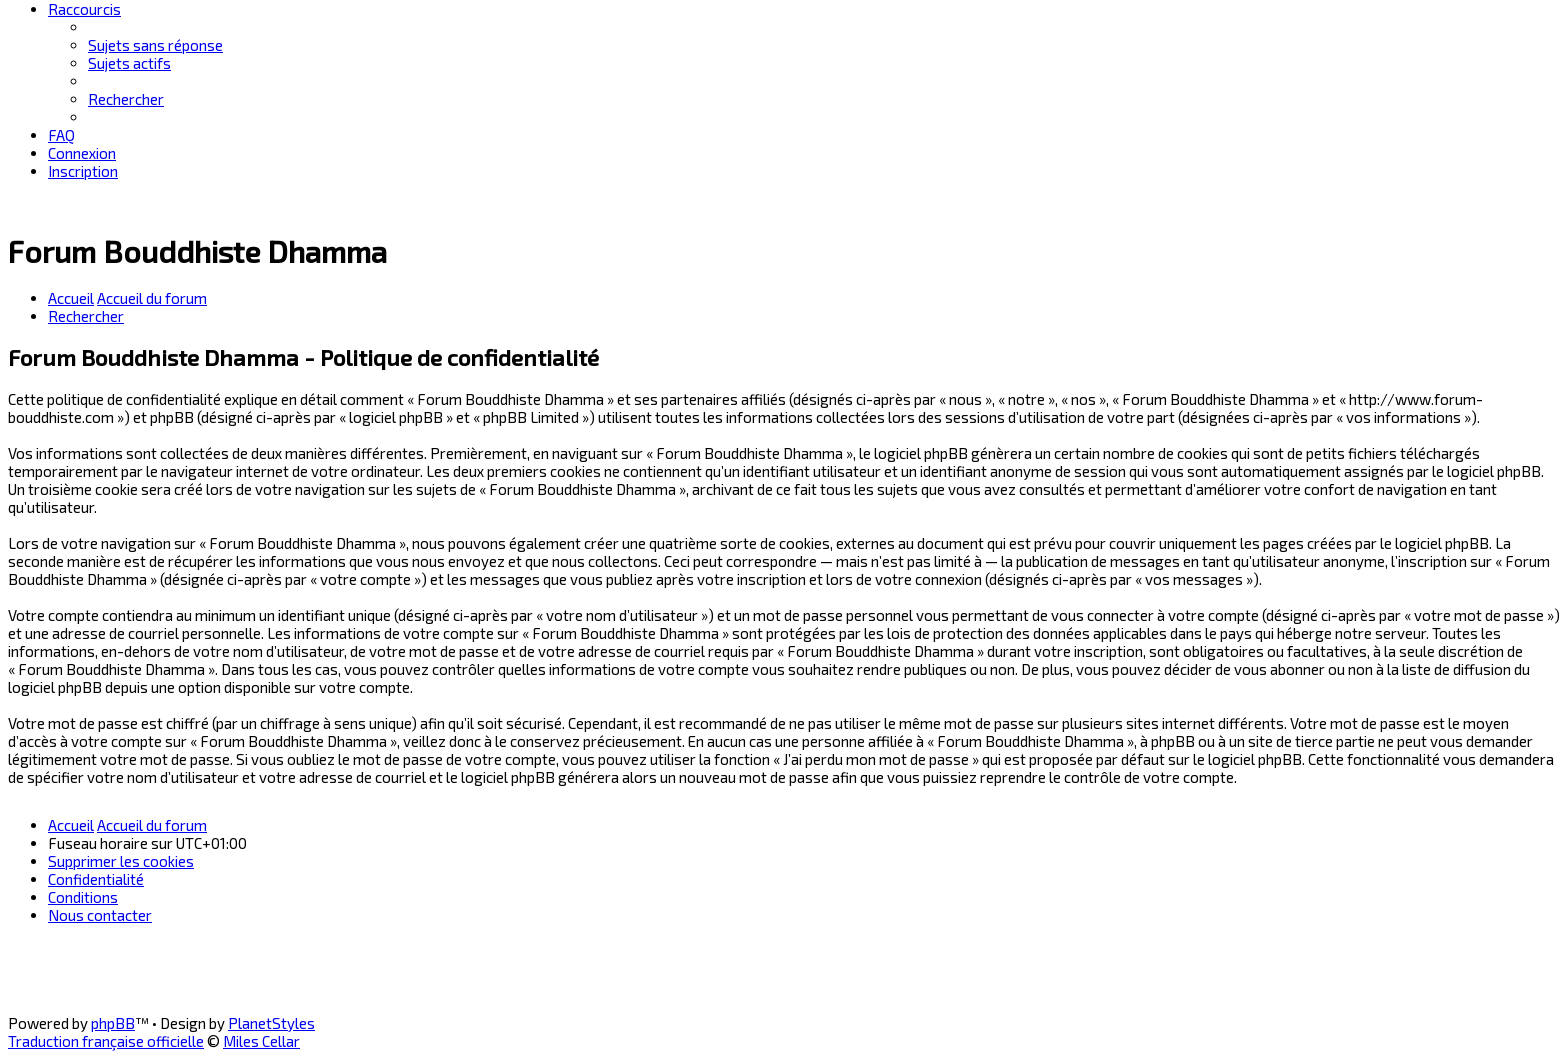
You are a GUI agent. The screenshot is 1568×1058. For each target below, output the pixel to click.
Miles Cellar (261, 1041)
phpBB (113, 1023)
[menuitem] (155, 45)
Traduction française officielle (106, 1041)
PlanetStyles (271, 1023)
